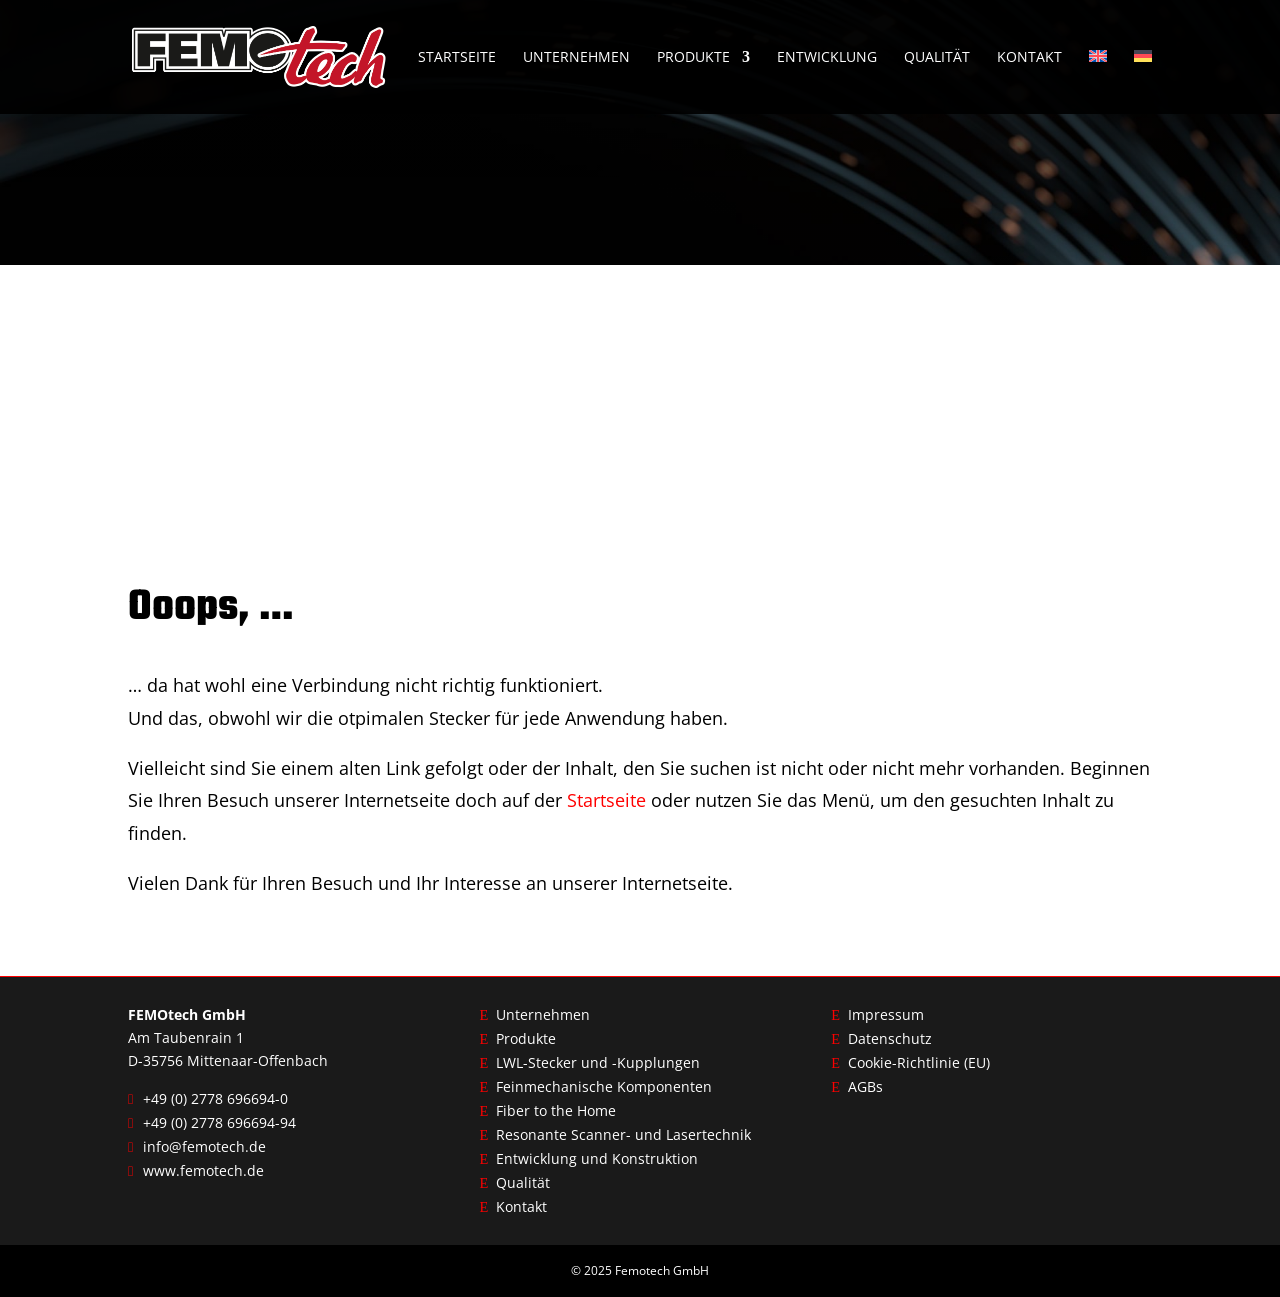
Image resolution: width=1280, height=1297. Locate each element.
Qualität (937, 58)
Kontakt (1029, 58)
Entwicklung (827, 58)
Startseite (457, 58)
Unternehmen (576, 58)
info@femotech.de (204, 1146)
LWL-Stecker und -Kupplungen (598, 1062)
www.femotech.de (203, 1170)
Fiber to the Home (556, 1110)
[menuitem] (1098, 82)
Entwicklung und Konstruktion (597, 1158)
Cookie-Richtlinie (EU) (919, 1062)
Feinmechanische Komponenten (604, 1086)
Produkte (693, 58)
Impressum (886, 1014)
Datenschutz (890, 1038)
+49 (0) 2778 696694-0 (215, 1098)
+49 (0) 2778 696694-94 (219, 1122)
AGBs (865, 1086)
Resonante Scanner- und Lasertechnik (623, 1134)
